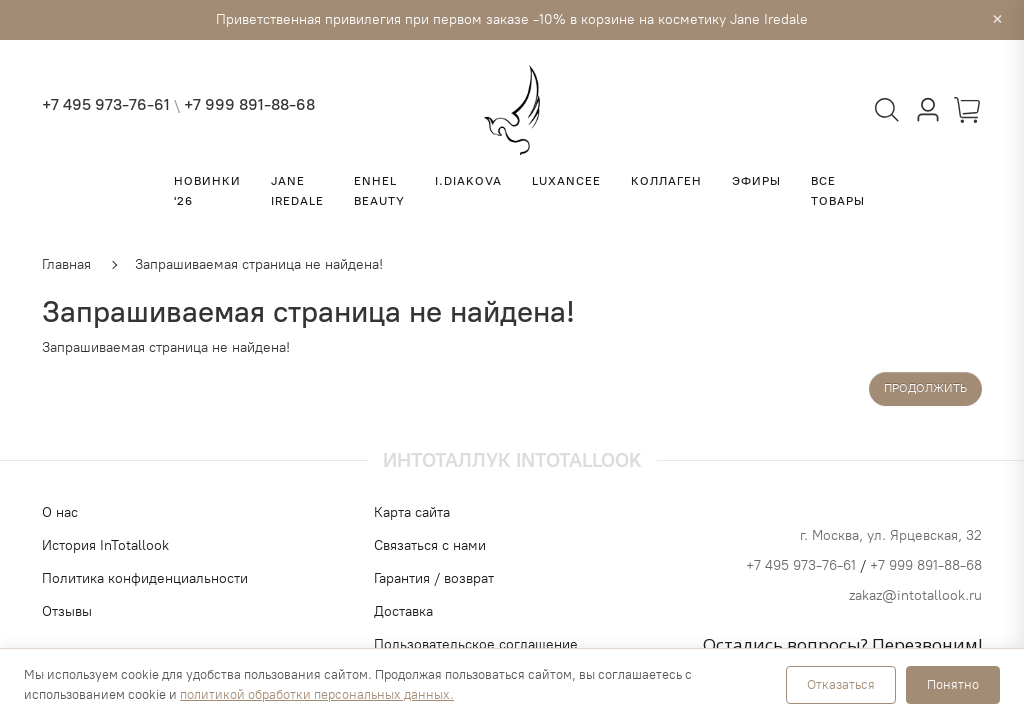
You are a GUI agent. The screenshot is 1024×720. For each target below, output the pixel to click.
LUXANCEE (566, 181)
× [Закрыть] (997, 20)
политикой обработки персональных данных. (317, 694)
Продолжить (925, 388)
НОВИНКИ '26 (207, 191)
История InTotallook (105, 545)
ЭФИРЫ (756, 181)
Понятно (953, 684)
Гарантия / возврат (434, 578)
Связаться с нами (430, 545)
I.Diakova (468, 181)
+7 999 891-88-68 (249, 104)
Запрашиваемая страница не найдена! (259, 264)
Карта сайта (412, 512)
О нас (60, 512)
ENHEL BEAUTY (379, 191)
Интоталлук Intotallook (512, 460)
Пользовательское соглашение (476, 644)
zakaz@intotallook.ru (915, 595)
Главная (66, 264)
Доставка (403, 611)
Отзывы (67, 611)
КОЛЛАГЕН (666, 181)
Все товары (838, 191)
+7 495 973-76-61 (106, 104)
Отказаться (841, 684)
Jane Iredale (297, 191)
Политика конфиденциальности (145, 578)
